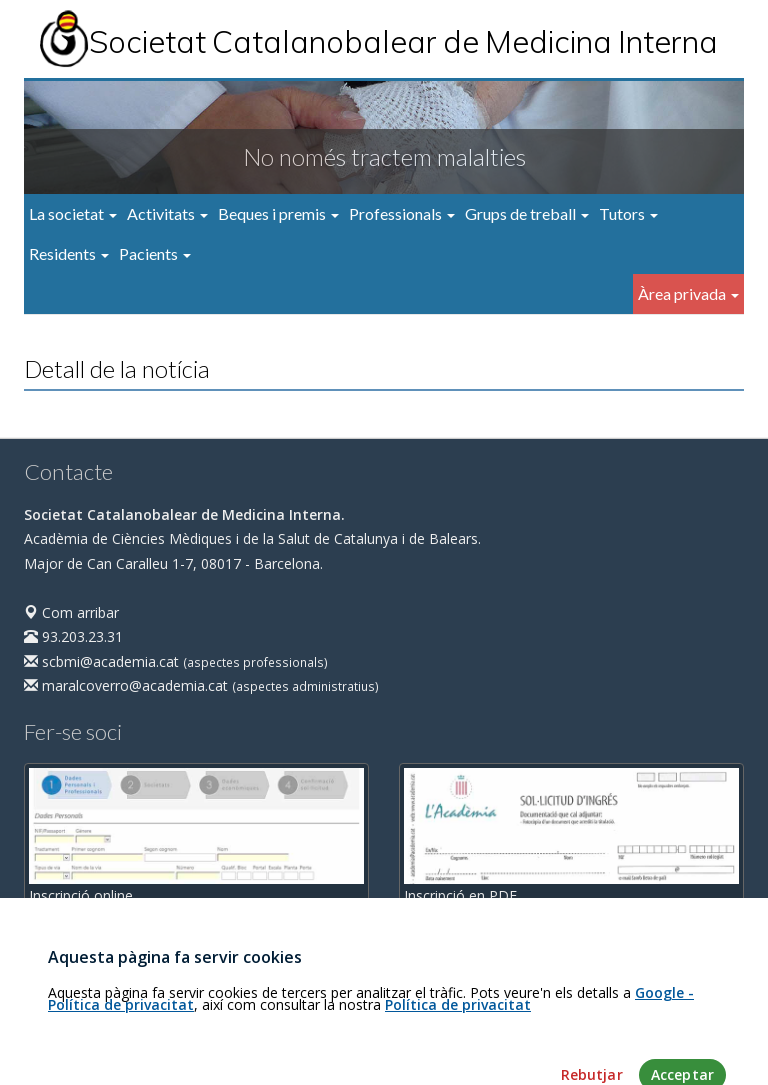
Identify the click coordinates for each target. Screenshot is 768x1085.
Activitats (167, 213)
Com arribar (71, 612)
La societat (73, 213)
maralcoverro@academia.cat (126, 685)
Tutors (628, 213)
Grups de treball (527, 213)
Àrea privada (688, 293)
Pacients (155, 253)
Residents (69, 253)
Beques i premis (278, 213)
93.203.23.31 (73, 636)
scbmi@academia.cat (101, 661)
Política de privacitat (458, 1039)
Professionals (402, 213)
